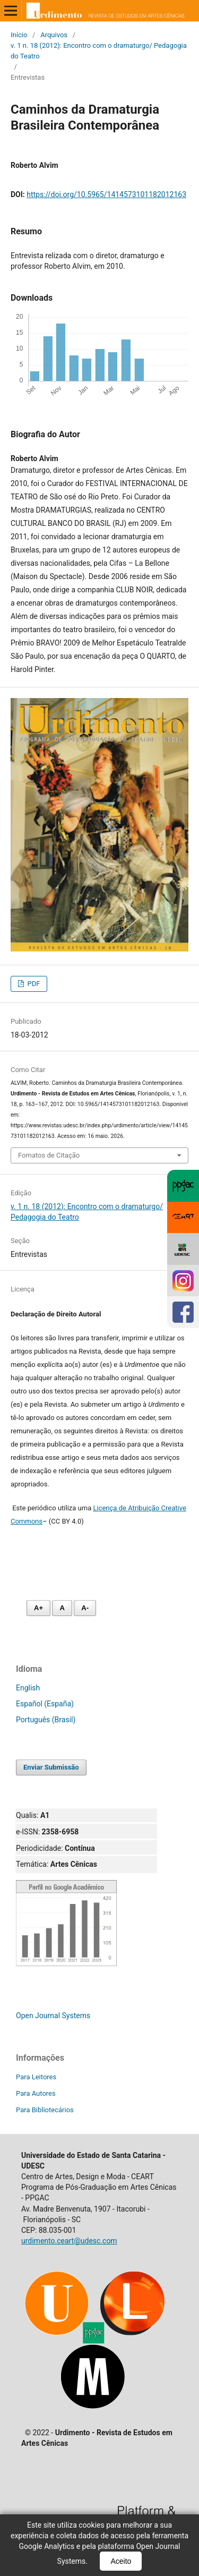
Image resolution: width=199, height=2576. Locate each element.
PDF (32, 984)
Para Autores (36, 2093)
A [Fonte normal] (61, 1608)
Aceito (120, 2561)
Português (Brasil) (45, 1719)
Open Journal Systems (53, 2015)
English (28, 1688)
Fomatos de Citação (49, 1155)
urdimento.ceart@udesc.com (69, 2241)
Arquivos (53, 35)
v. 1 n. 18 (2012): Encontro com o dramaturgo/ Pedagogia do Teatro (99, 50)
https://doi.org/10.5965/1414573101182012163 (106, 194)
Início (19, 35)
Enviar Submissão (51, 1767)
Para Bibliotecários (45, 2110)
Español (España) (45, 1703)
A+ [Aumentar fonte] (38, 1608)
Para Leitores (36, 2077)
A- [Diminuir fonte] (85, 1608)
